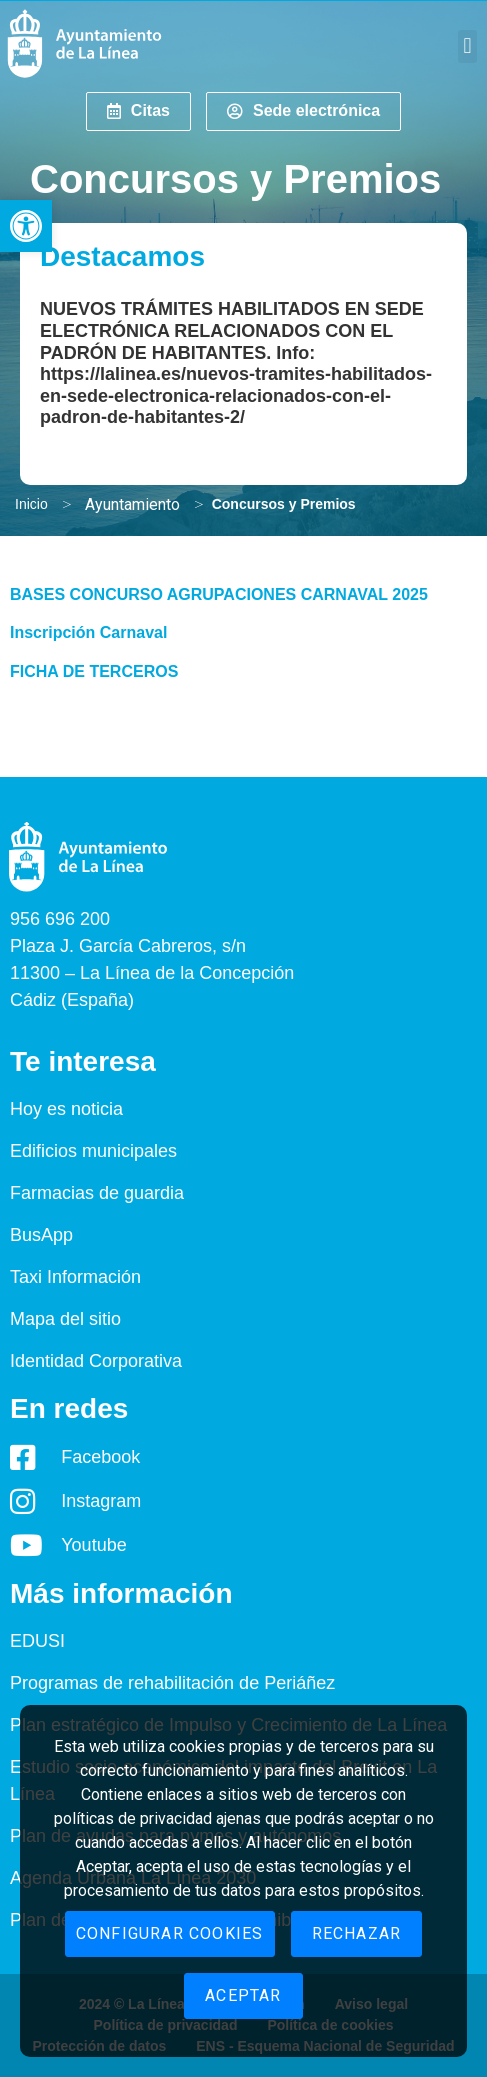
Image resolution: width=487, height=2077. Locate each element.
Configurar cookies (170, 1933)
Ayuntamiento (132, 504)
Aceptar (243, 1995)
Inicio (31, 504)
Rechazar (357, 1933)
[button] (26, 226)
